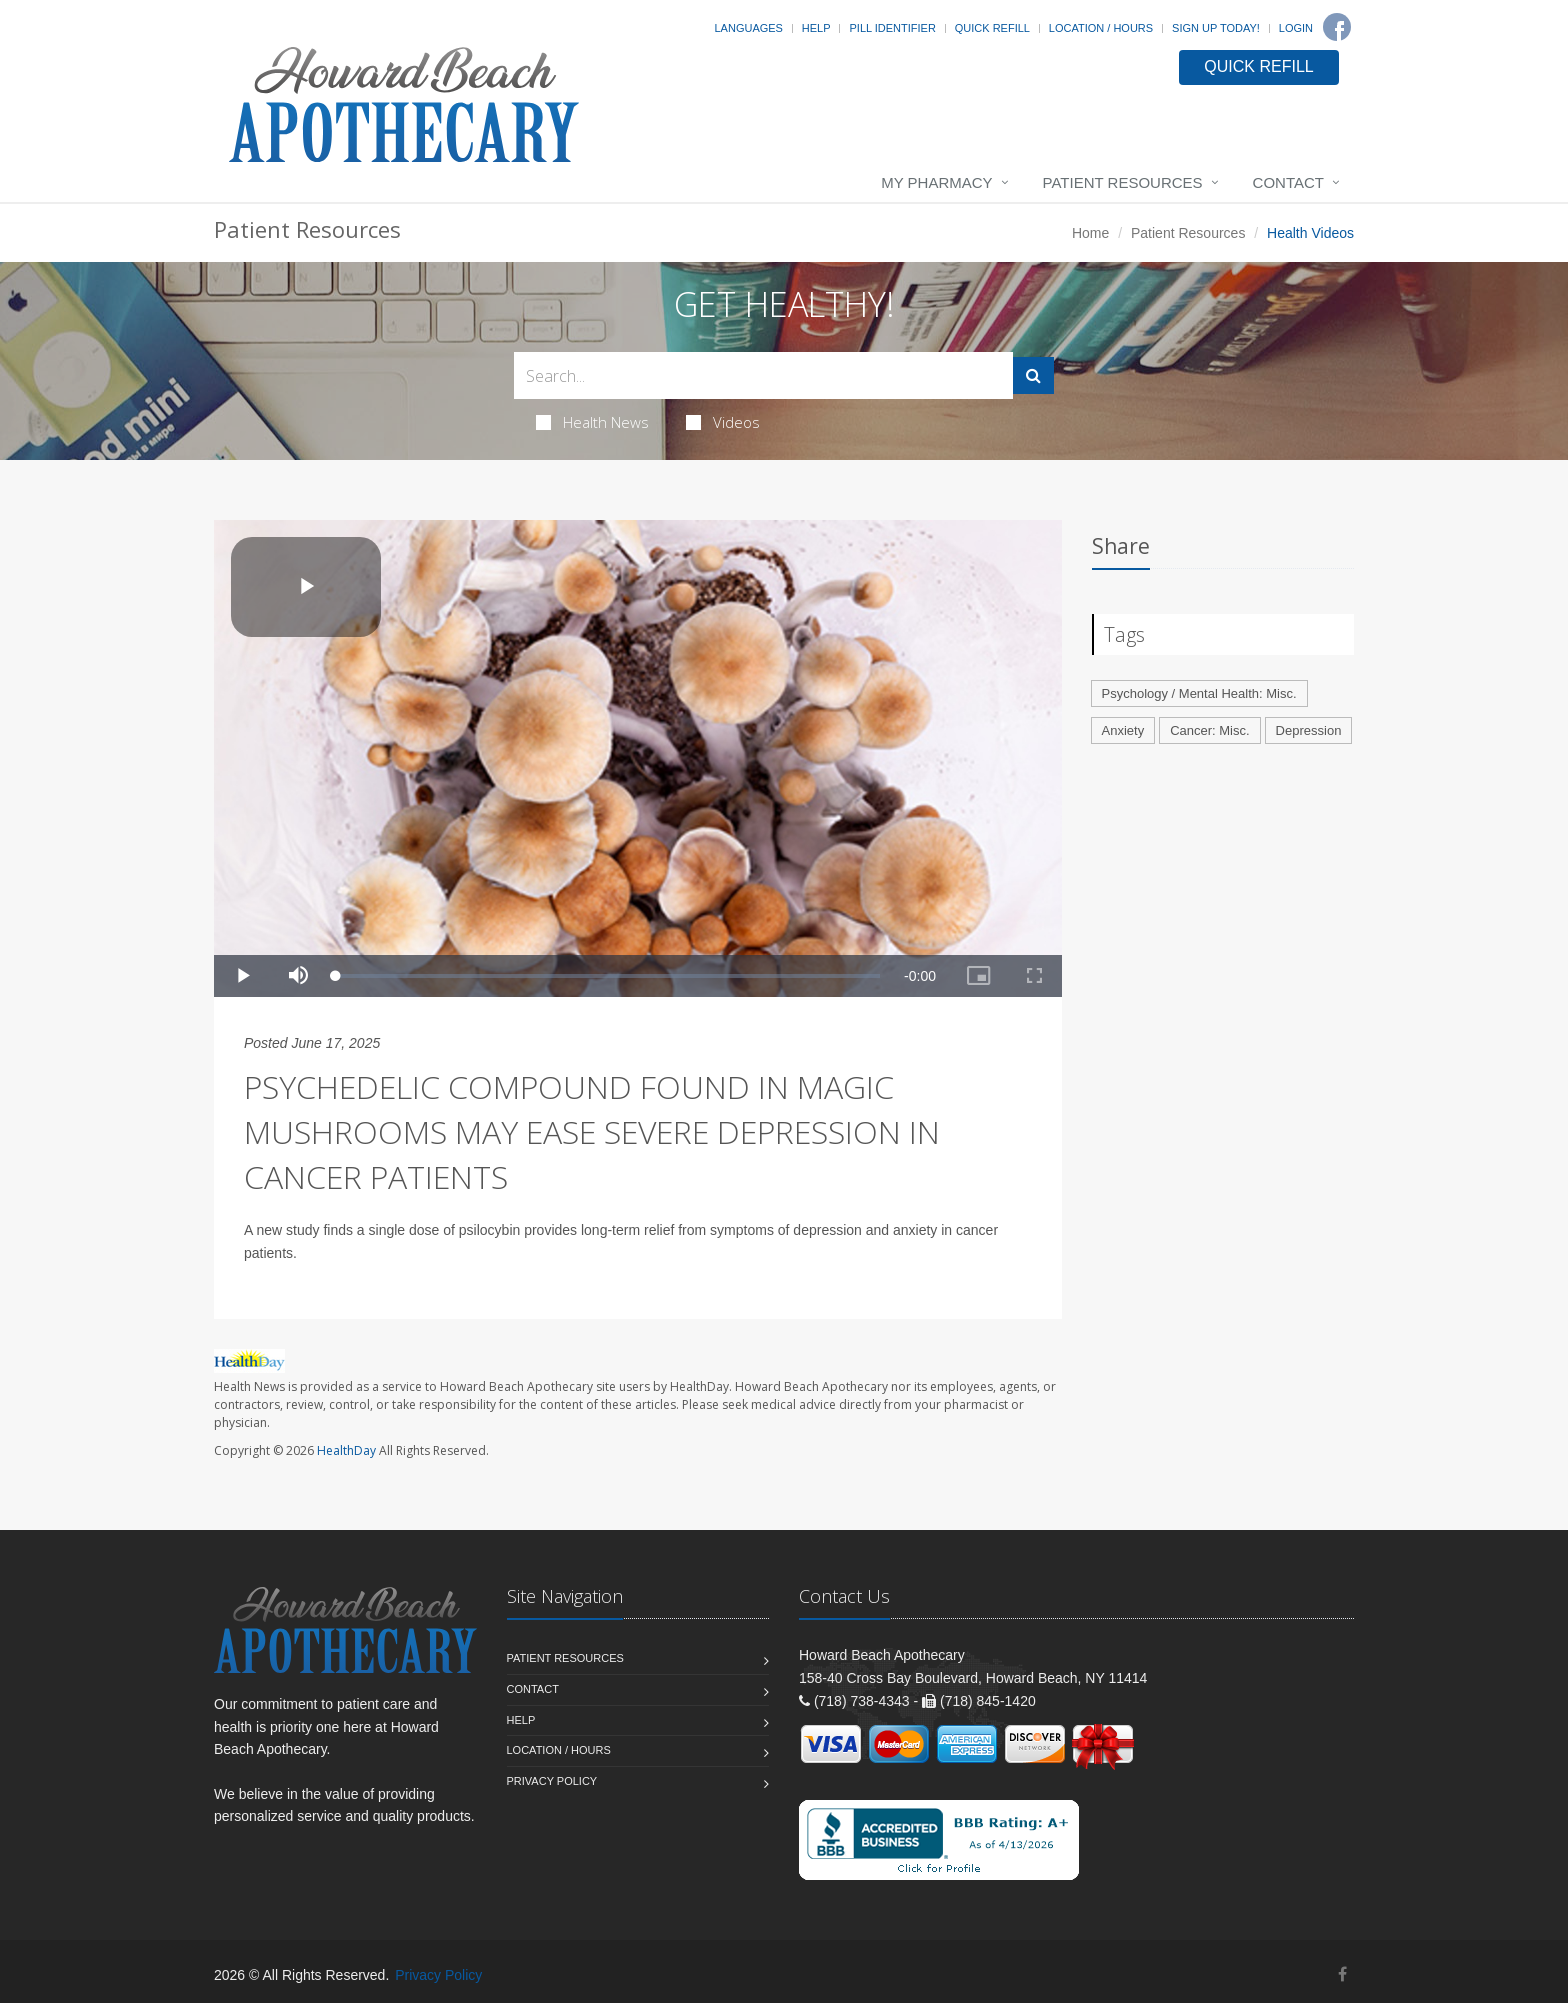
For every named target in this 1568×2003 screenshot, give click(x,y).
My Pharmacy (936, 182)
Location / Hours (1101, 28)
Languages (748, 28)
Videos (723, 422)
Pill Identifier (892, 28)
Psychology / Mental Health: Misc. (1199, 693)
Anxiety (1123, 730)
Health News (592, 422)
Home (1090, 233)
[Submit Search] (1033, 375)
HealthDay (346, 1450)
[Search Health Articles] (763, 375)
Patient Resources (1123, 182)
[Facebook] (1337, 27)
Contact (1288, 182)
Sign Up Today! (1216, 28)
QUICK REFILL (1258, 66)
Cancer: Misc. (1209, 730)
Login (1296, 28)
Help (816, 28)
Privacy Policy (552, 1781)
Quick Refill (992, 28)
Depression (1309, 730)
